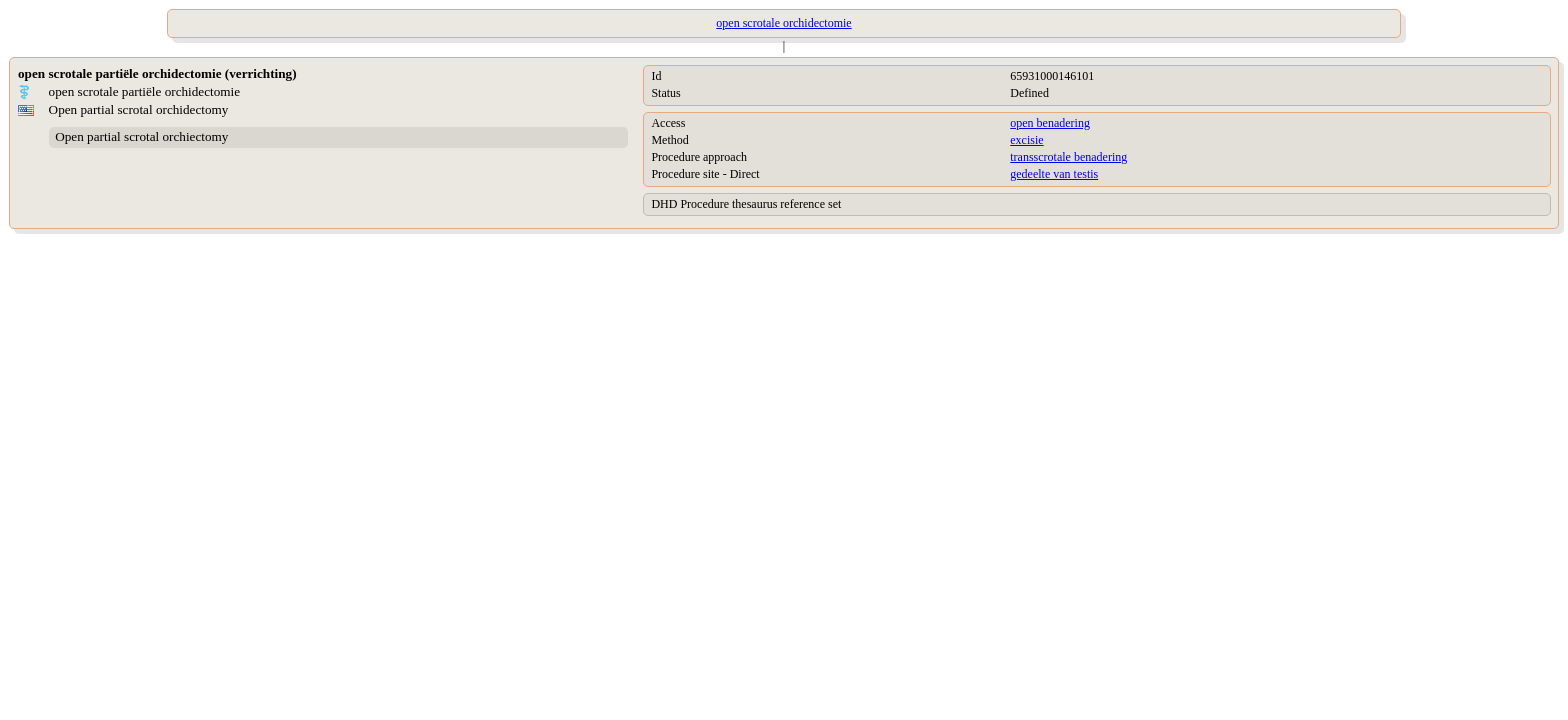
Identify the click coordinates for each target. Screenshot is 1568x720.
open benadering (1050, 123)
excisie (1026, 140)
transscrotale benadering (1068, 157)
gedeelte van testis (1054, 174)
